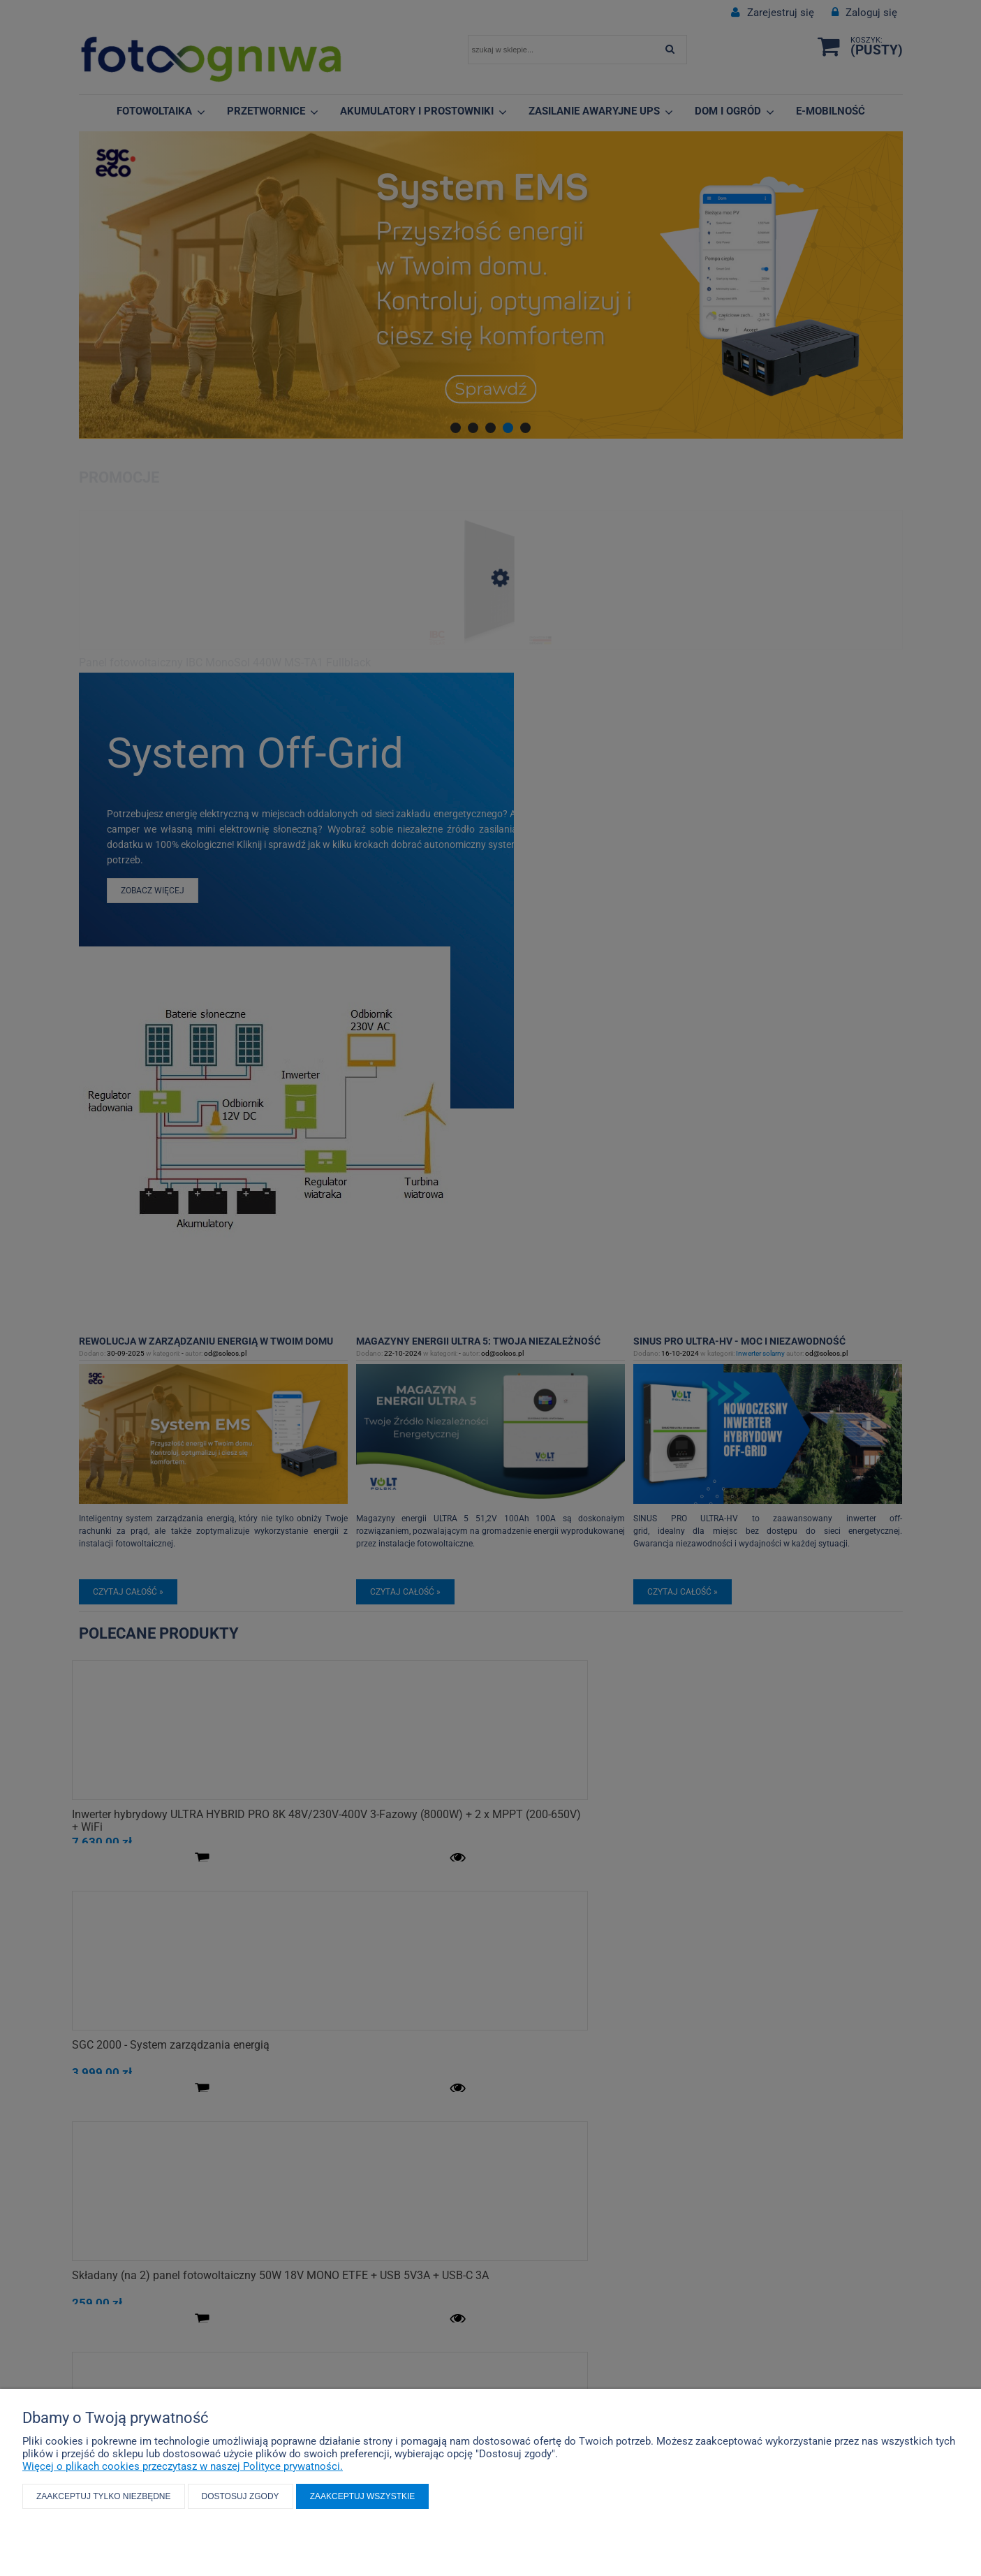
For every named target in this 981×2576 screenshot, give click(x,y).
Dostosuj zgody (240, 2496)
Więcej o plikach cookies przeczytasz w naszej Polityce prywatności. (182, 2466)
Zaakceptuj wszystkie (362, 2496)
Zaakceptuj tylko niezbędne (103, 2496)
